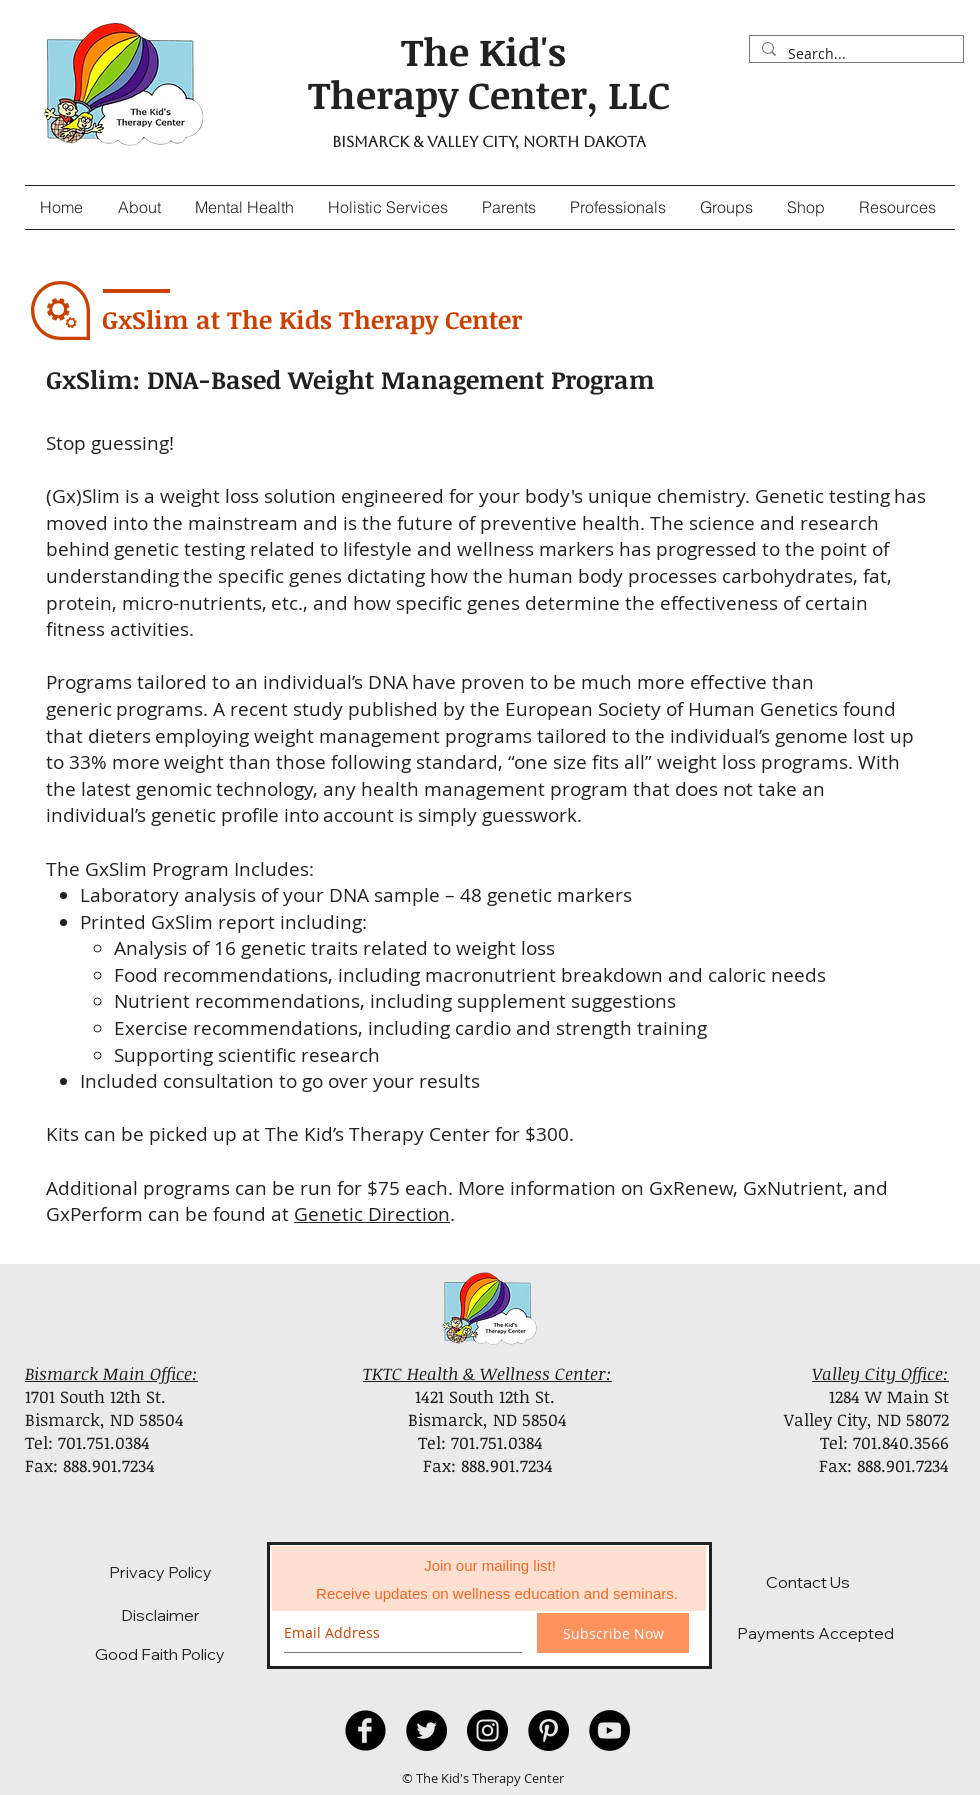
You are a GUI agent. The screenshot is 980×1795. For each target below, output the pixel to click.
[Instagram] (487, 1730)
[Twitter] (426, 1730)
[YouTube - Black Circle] (609, 1730)
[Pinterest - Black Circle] (548, 1730)
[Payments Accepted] (815, 1633)
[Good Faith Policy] (160, 1654)
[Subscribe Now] (613, 1633)
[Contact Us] (808, 1582)
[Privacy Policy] (160, 1572)
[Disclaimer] (160, 1614)
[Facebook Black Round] (365, 1730)
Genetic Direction (372, 1214)
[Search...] (854, 54)
